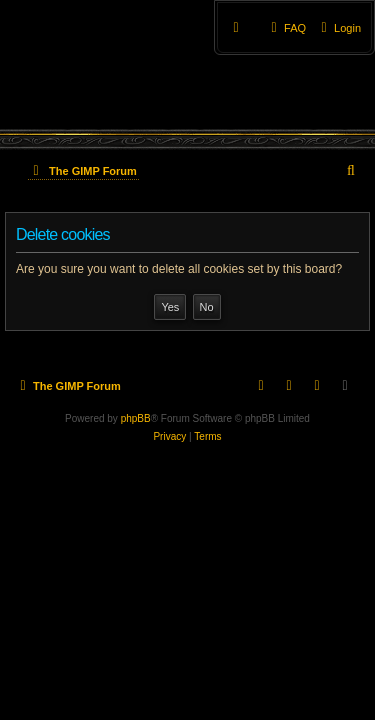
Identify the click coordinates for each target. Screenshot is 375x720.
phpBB (136, 418)
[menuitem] (338, 28)
